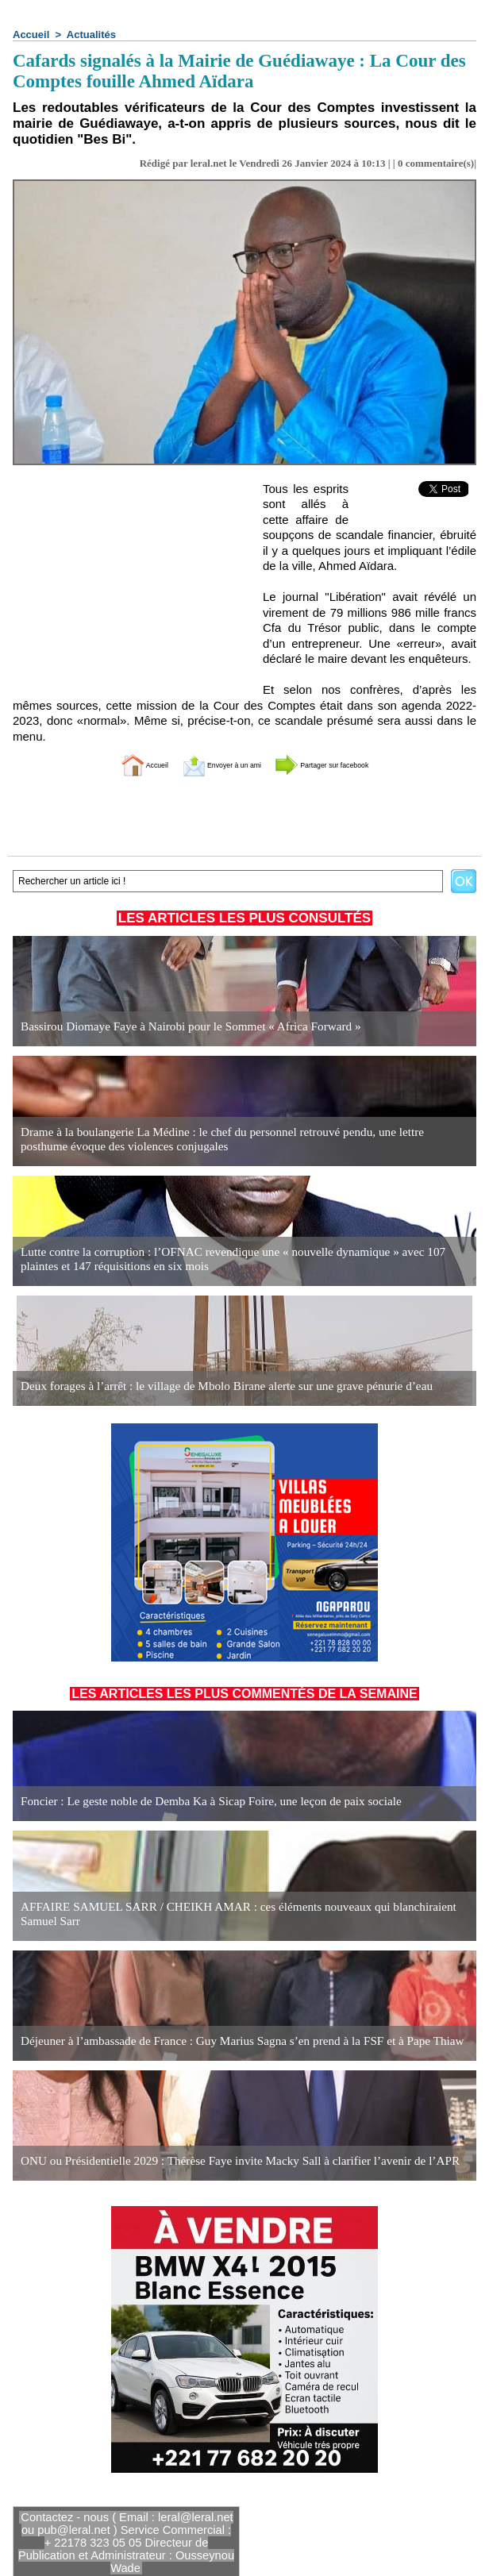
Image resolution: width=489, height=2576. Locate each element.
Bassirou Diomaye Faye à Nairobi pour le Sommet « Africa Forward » (177, 1027)
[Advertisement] (132, 580)
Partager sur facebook (350, 764)
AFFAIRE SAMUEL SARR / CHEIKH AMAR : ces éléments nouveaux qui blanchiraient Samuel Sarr (239, 1915)
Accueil (31, 34)
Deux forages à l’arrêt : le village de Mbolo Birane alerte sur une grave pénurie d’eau (210, 1386)
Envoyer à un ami (205, 764)
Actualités (91, 34)
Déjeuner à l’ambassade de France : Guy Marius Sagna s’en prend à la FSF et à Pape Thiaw (224, 2041)
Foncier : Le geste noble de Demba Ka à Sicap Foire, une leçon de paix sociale (196, 1802)
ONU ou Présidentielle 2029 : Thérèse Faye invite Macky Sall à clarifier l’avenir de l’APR (222, 2161)
